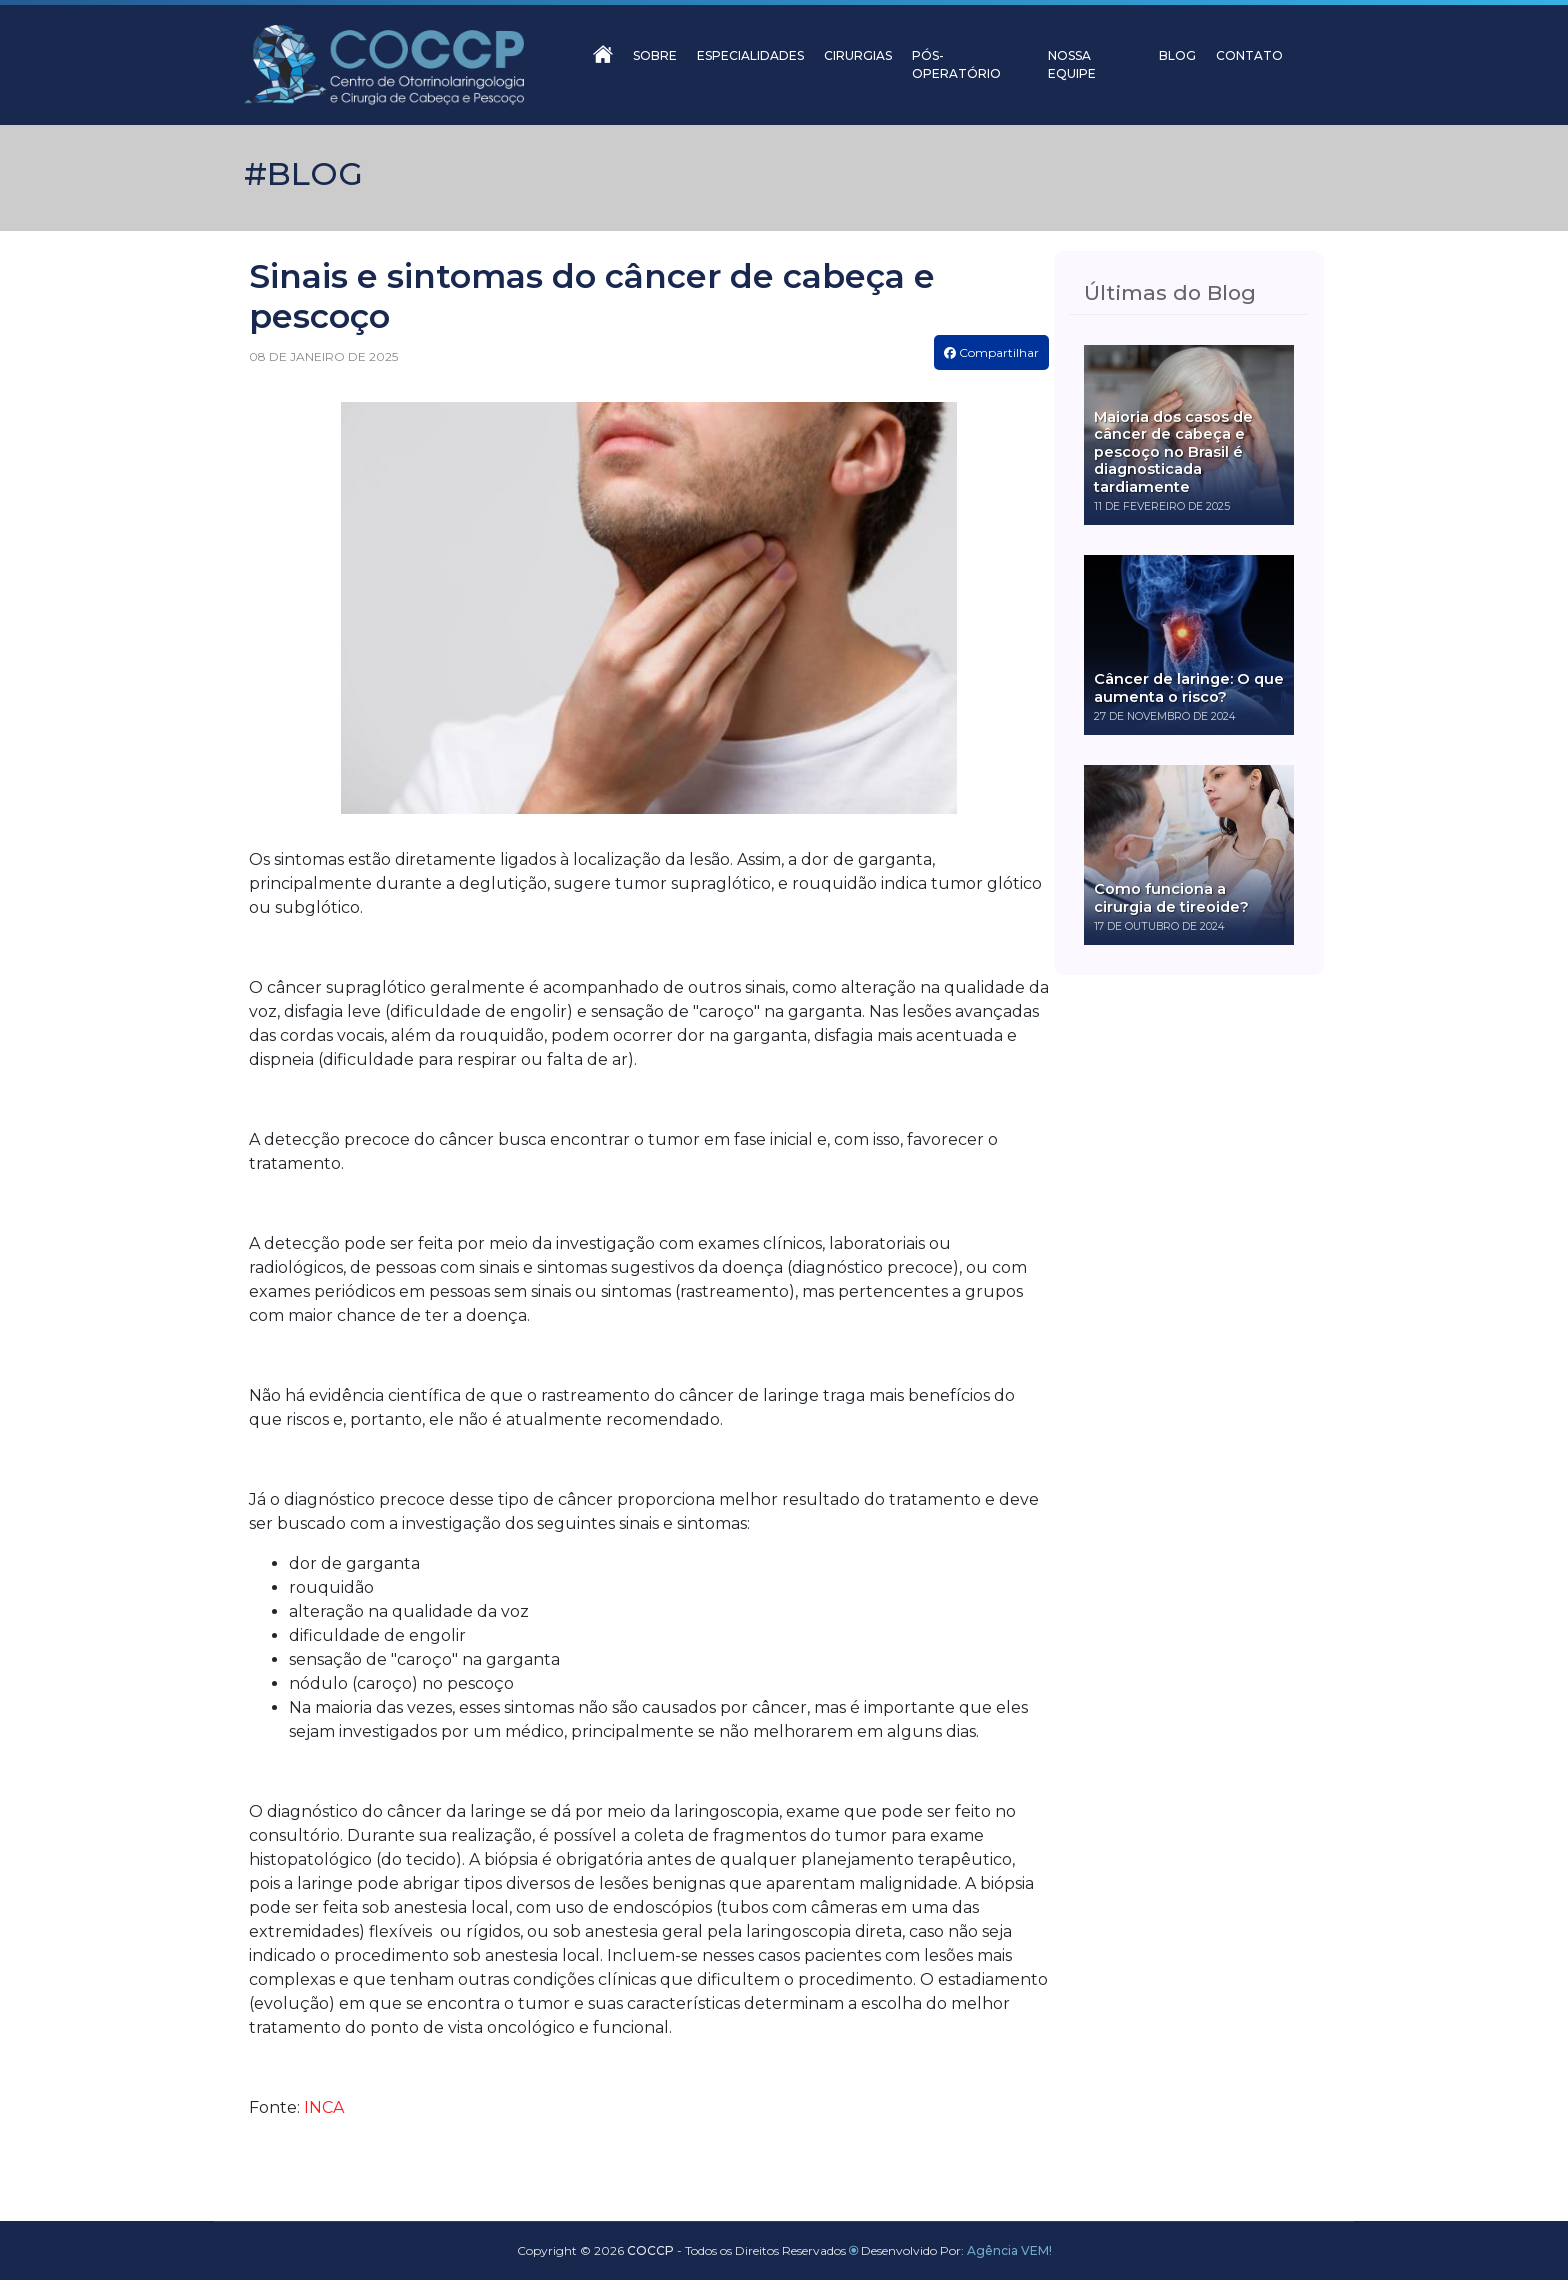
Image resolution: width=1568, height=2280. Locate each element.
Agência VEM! (1009, 2250)
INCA (324, 2107)
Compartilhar (991, 352)
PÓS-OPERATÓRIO (956, 64)
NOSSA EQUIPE (1072, 64)
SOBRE (655, 55)
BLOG (1177, 55)
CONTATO (1249, 55)
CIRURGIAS (858, 55)
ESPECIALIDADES (750, 55)
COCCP (650, 2250)
